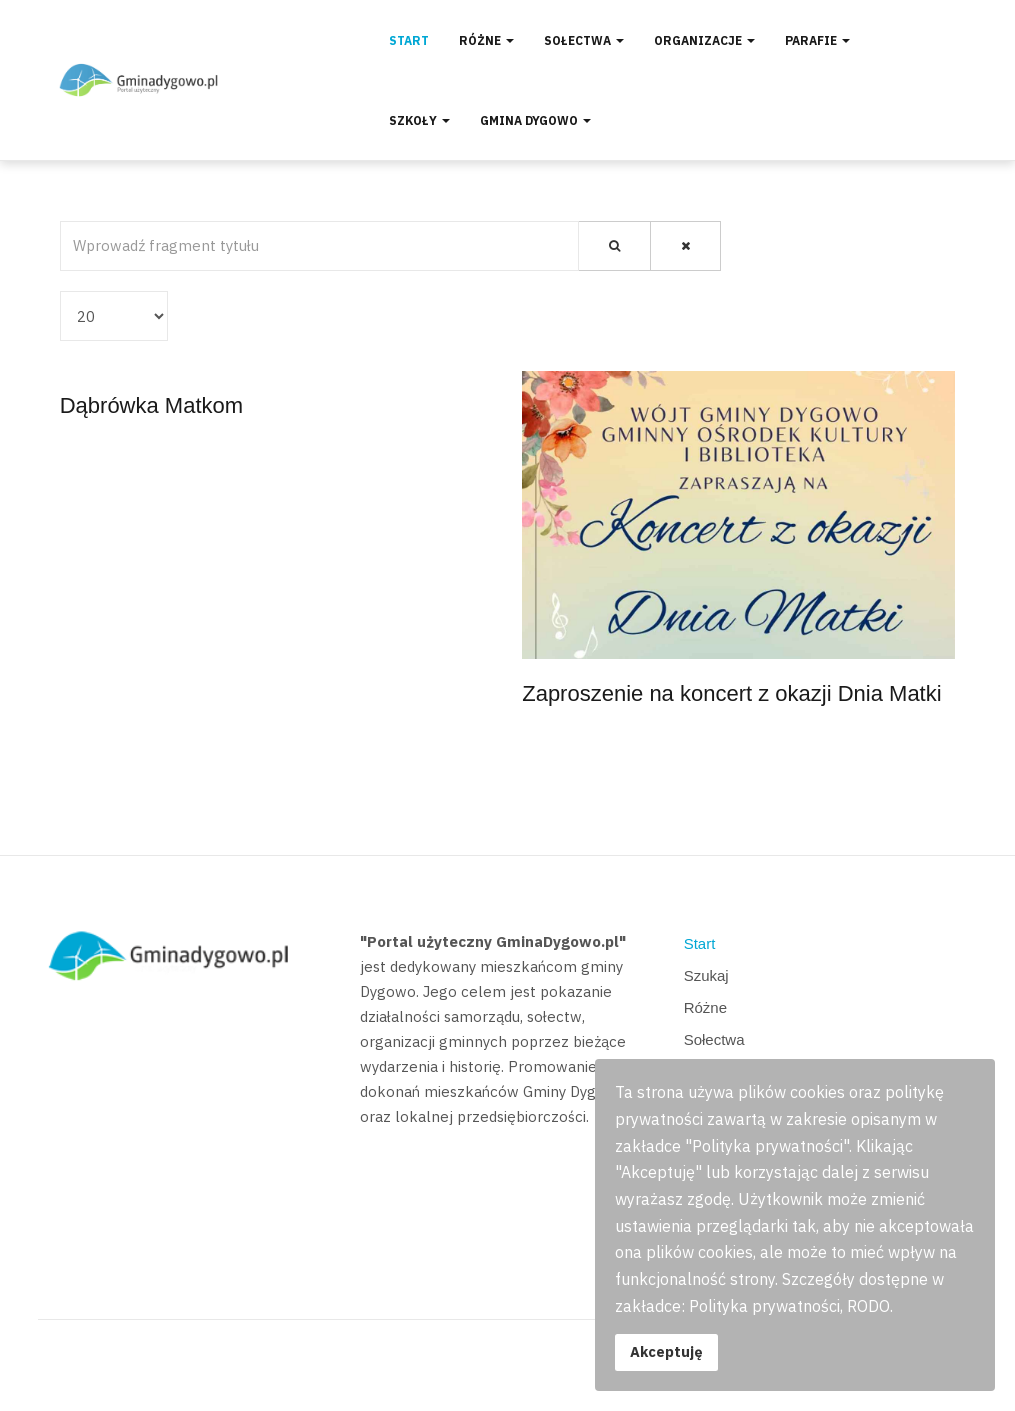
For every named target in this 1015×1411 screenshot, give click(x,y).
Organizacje (704, 40)
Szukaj (706, 975)
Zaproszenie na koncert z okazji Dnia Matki (731, 693)
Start (409, 40)
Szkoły (419, 120)
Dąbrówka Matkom (151, 405)
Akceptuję (666, 1351)
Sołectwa (584, 40)
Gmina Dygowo (535, 120)
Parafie (817, 40)
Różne (486, 40)
